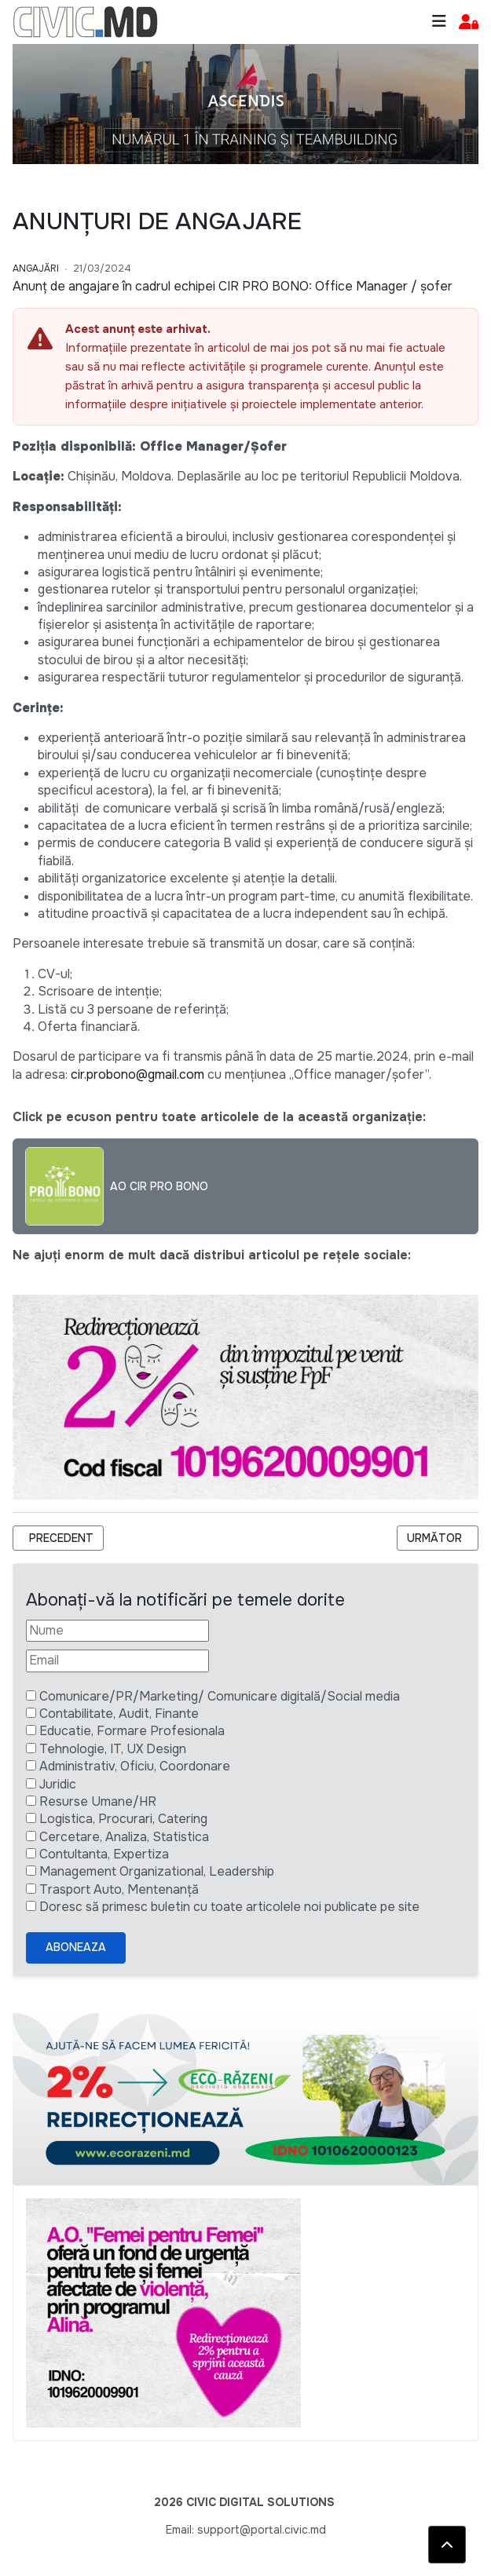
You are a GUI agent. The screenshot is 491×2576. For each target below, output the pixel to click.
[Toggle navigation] (439, 21)
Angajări (36, 268)
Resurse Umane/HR (97, 1801)
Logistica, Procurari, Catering (123, 1819)
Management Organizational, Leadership (156, 1871)
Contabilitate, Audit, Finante (119, 1713)
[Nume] (117, 1631)
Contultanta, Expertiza (104, 1854)
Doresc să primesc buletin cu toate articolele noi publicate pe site (229, 1906)
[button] (468, 22)
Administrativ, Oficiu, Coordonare (134, 1766)
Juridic (57, 1784)
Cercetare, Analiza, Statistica (124, 1837)
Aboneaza (76, 1947)
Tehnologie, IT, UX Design (112, 1749)
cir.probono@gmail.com (137, 1074)
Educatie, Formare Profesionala (132, 1731)
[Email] (117, 1661)
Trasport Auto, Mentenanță (119, 1889)
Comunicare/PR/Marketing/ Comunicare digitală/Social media (219, 1696)
